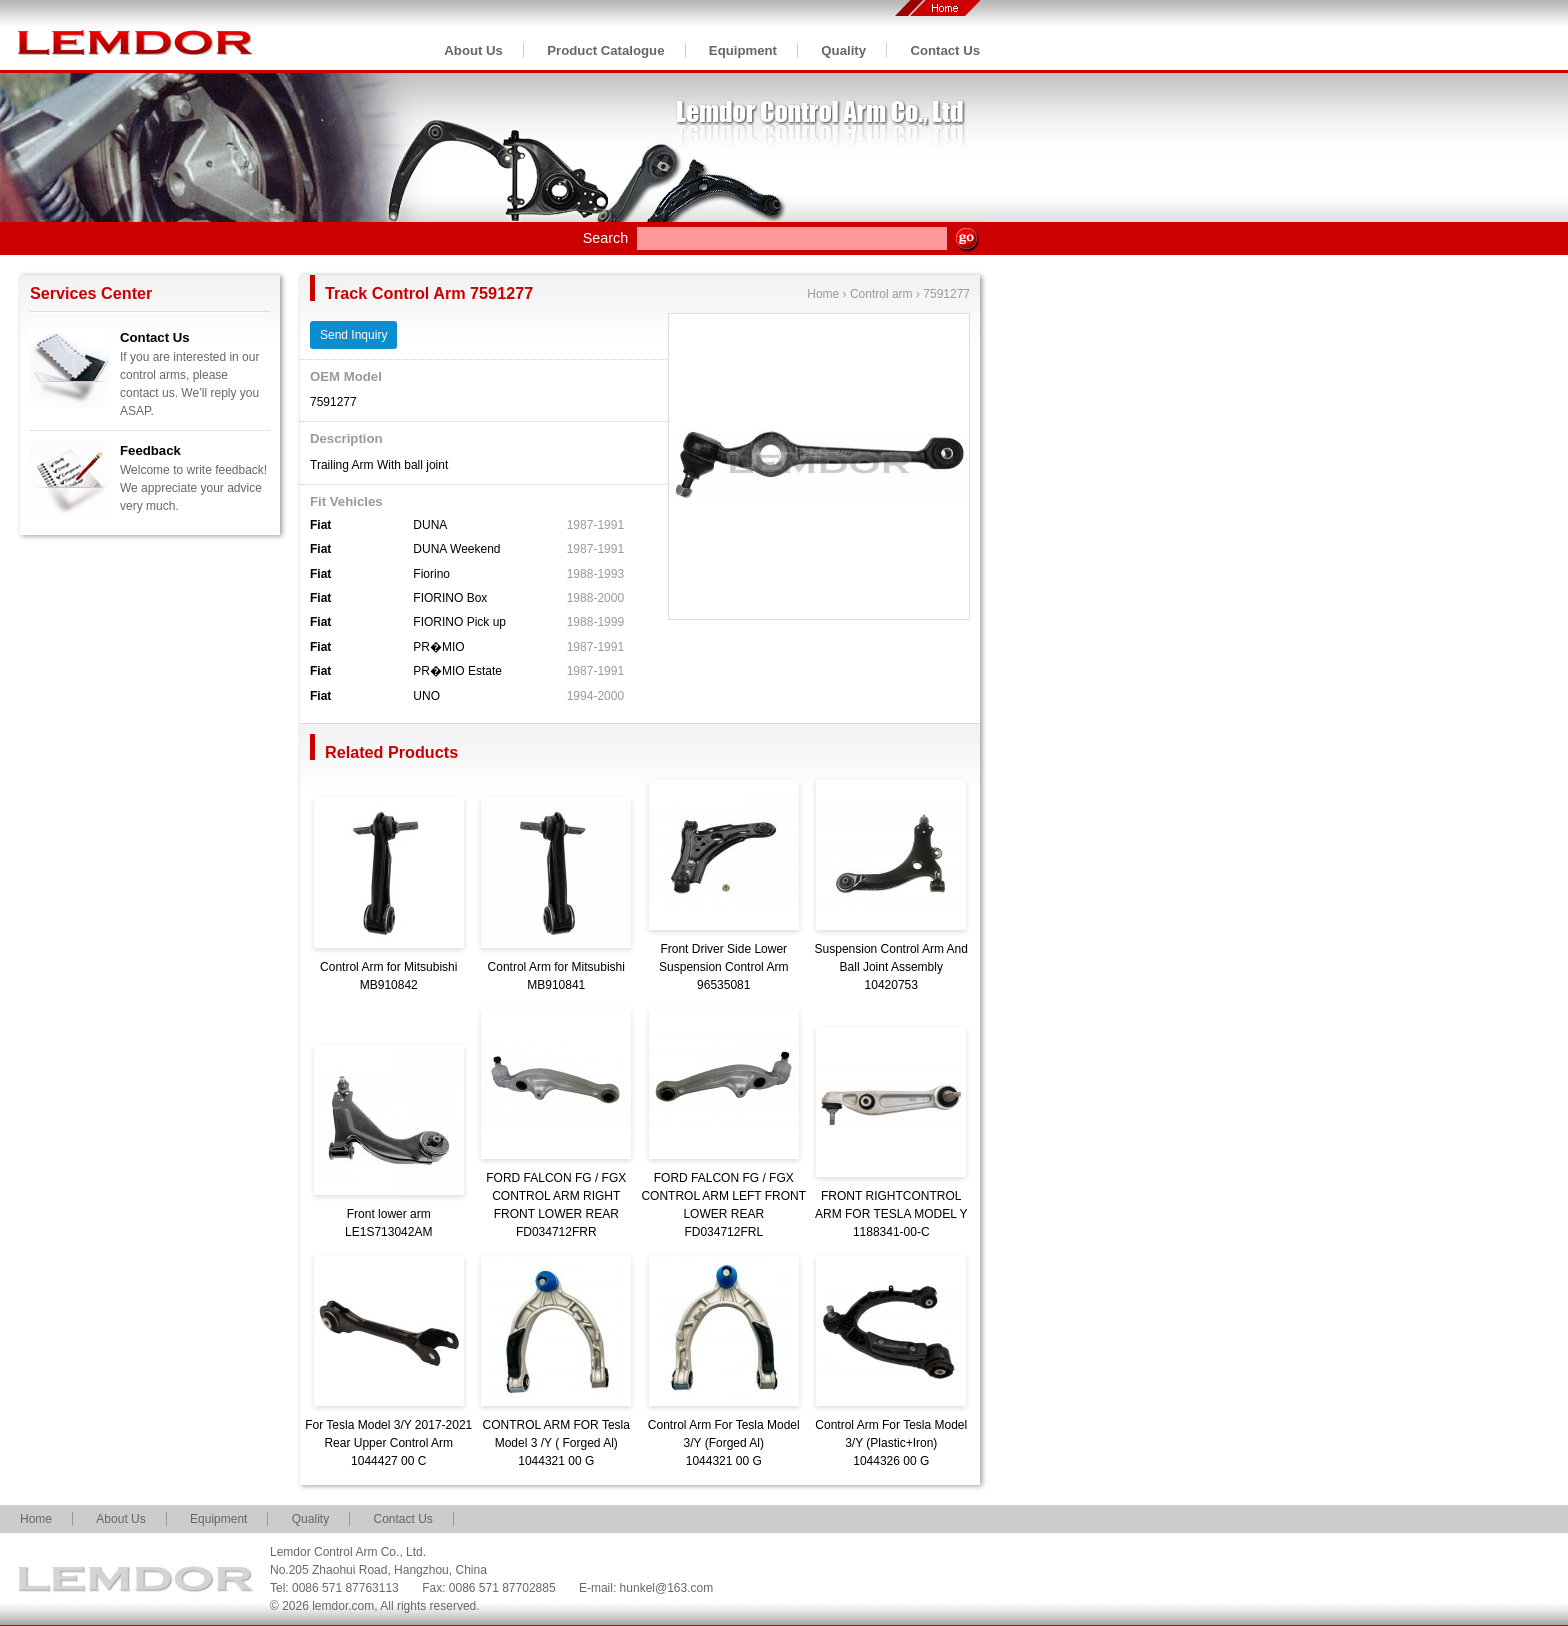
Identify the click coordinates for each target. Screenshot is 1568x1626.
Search (606, 238)
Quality (843, 50)
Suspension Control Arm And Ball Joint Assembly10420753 (891, 967)
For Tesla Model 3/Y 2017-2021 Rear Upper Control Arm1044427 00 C (388, 1443)
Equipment (743, 50)
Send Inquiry (353, 335)
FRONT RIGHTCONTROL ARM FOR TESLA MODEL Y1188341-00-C (891, 1214)
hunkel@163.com (667, 1588)
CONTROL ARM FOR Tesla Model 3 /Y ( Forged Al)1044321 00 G (556, 1443)
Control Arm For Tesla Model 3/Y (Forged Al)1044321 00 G (724, 1443)
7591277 (946, 294)
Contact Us (945, 50)
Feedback (150, 450)
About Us (473, 50)
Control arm (881, 294)
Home (823, 294)
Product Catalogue (605, 50)
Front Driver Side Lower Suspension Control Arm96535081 (723, 967)
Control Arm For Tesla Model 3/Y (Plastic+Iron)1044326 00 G (891, 1443)
